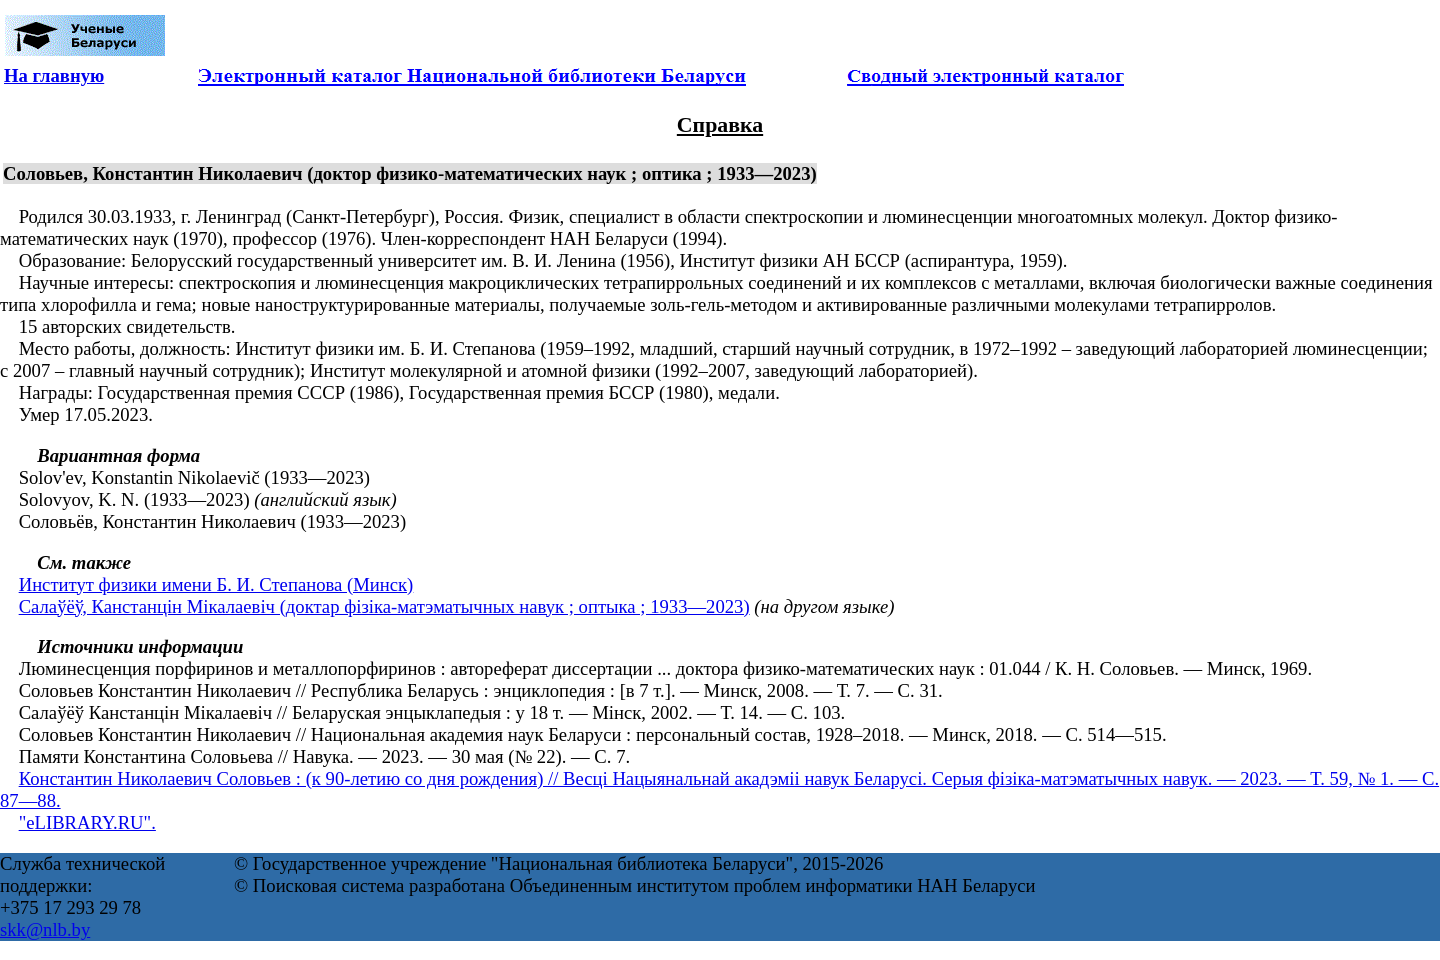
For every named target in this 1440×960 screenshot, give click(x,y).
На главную (54, 75)
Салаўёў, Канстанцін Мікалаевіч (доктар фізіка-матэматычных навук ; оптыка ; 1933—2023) (384, 606)
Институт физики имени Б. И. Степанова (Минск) (216, 584)
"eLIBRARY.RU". (87, 822)
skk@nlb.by (45, 929)
